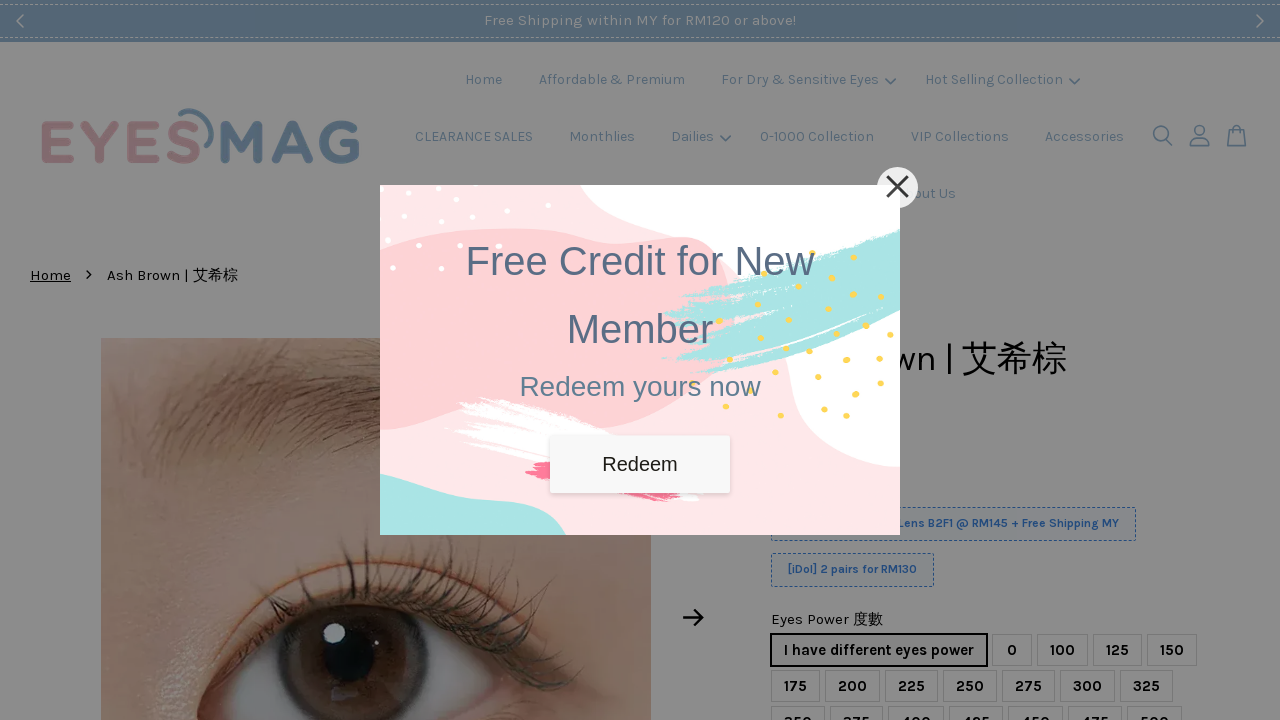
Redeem (640, 464)
